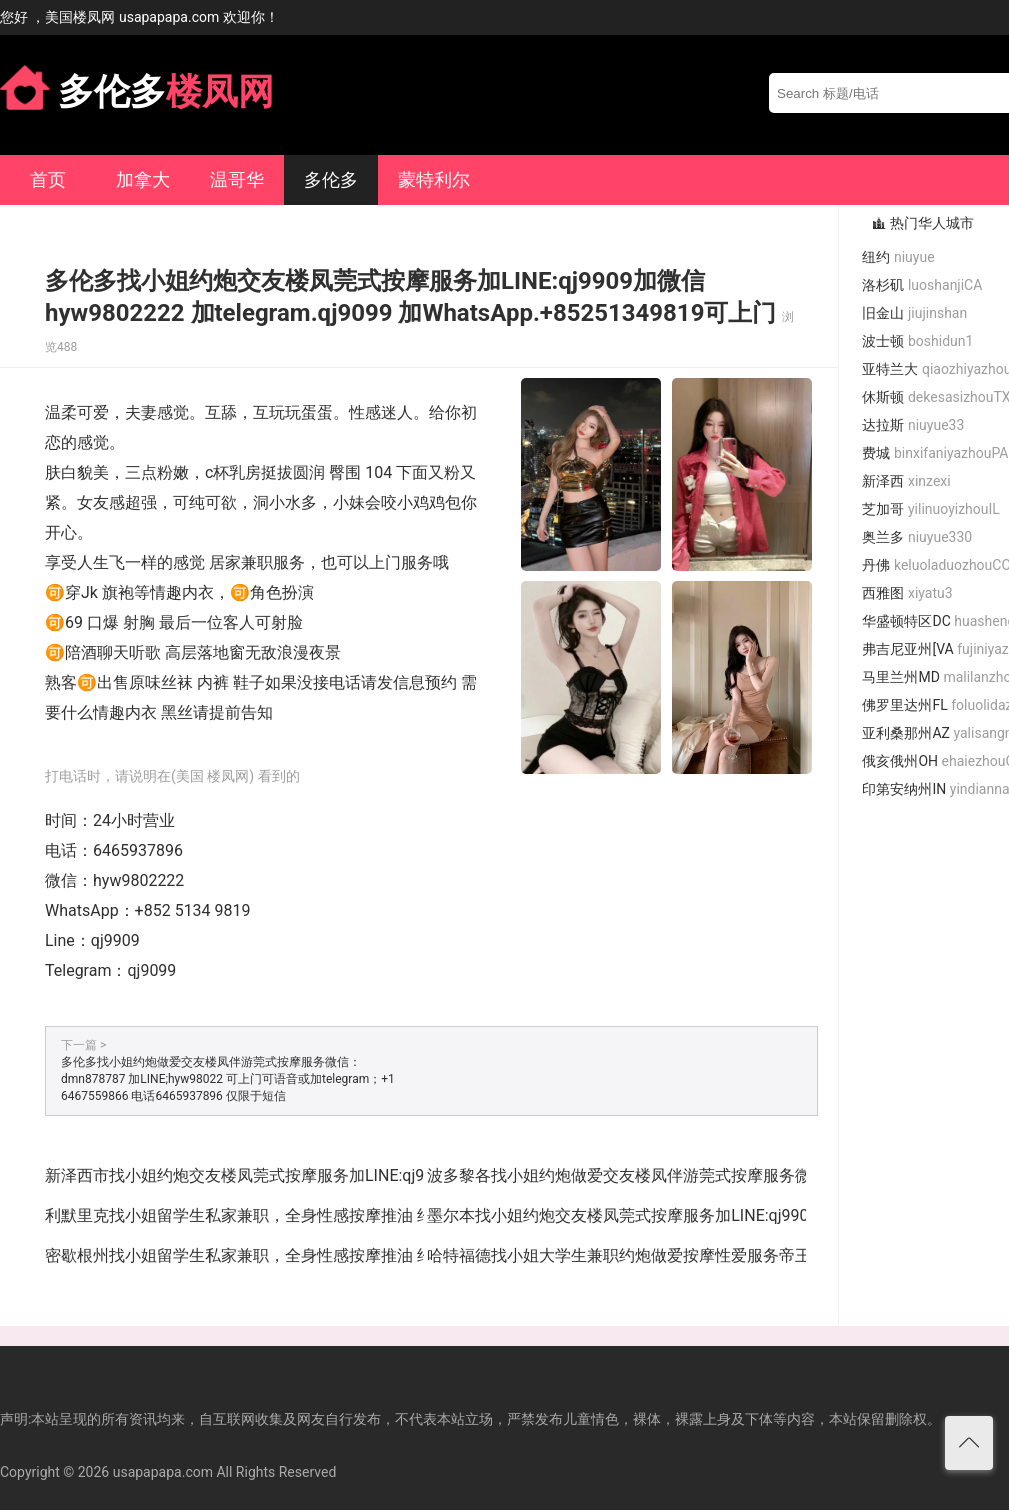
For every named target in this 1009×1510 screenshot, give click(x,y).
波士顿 (917, 341)
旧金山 (914, 313)
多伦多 (331, 179)
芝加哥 (930, 509)
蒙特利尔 (434, 179)
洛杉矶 (922, 285)
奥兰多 (917, 537)
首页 (48, 179)
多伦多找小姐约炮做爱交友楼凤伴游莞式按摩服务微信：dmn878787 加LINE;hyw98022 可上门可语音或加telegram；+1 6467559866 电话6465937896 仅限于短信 (228, 1079)
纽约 (898, 257)
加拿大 (143, 179)
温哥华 (237, 179)
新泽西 (906, 481)
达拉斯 (913, 425)
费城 (935, 453)
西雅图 (907, 593)
